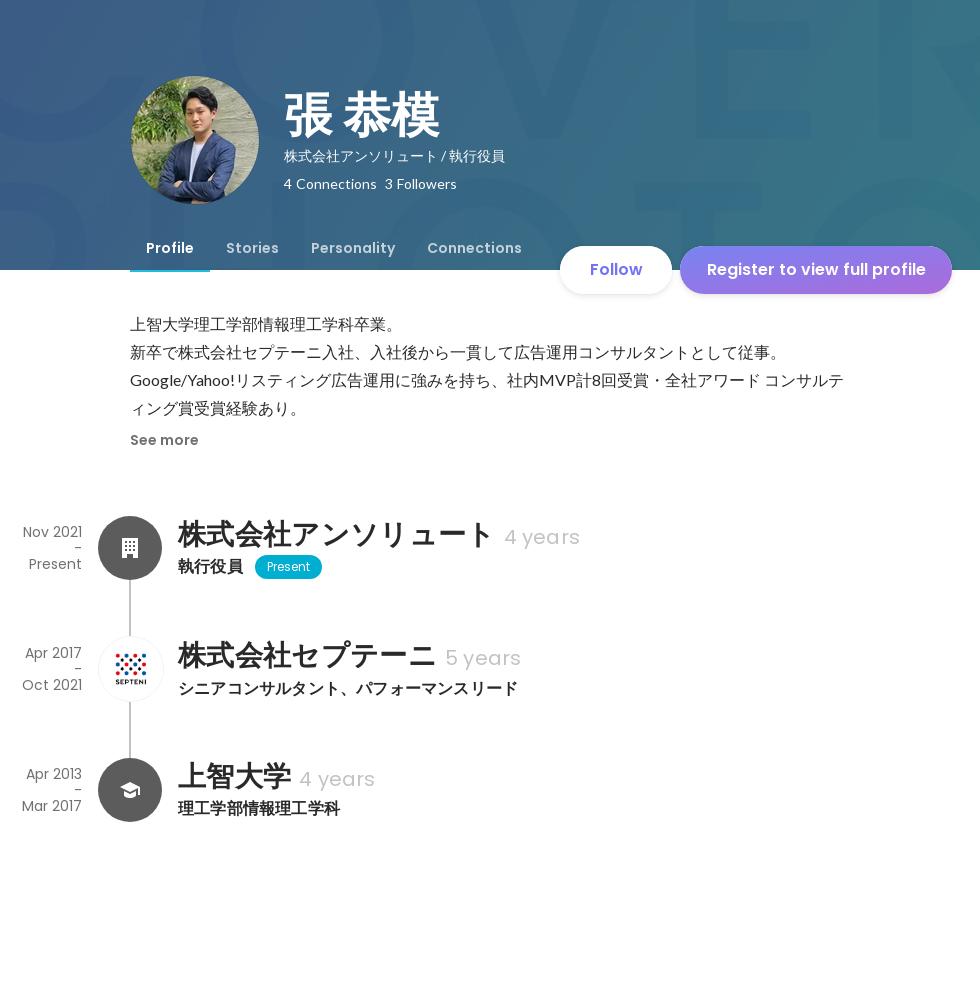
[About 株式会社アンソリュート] (130, 548)
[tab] (170, 248)
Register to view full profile (816, 269)
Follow (616, 269)
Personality (353, 248)
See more (164, 440)
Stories (252, 248)
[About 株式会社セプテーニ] (130, 669)
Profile (170, 248)
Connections (474, 248)
